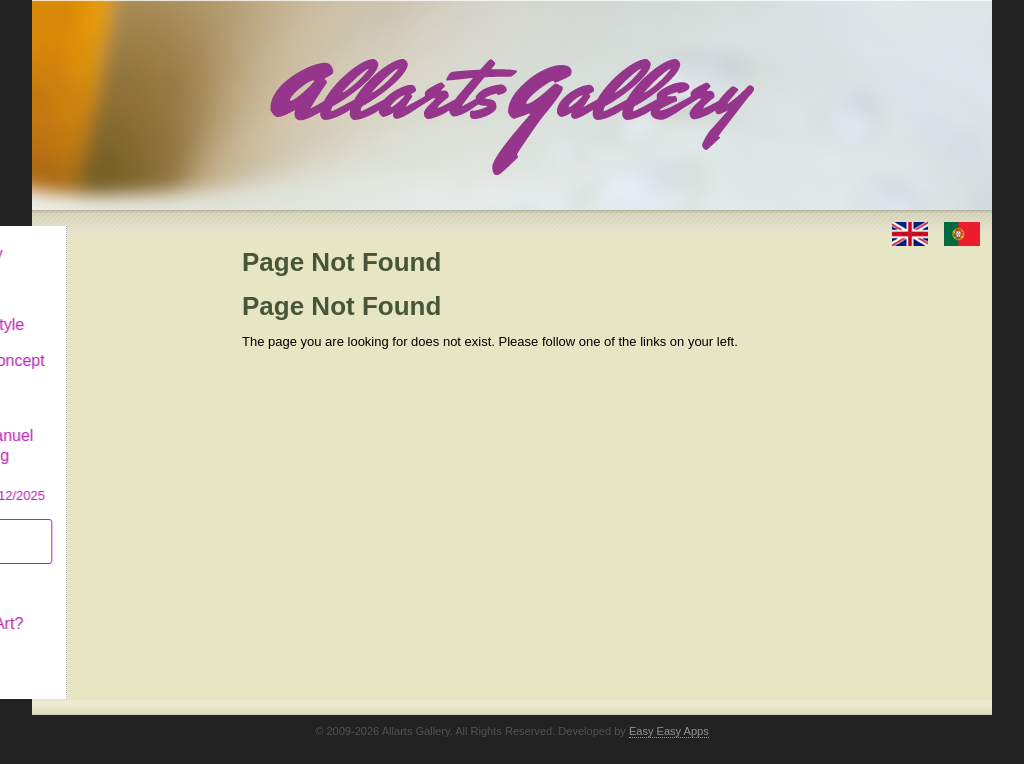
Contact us (93, 643)
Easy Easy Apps (669, 715)
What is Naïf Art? (115, 607)
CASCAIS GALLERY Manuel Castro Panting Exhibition (126, 439)
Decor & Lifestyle (115, 308)
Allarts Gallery (105, 237)
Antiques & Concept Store (125, 354)
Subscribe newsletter (92, 525)
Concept (85, 571)
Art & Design (100, 273)
